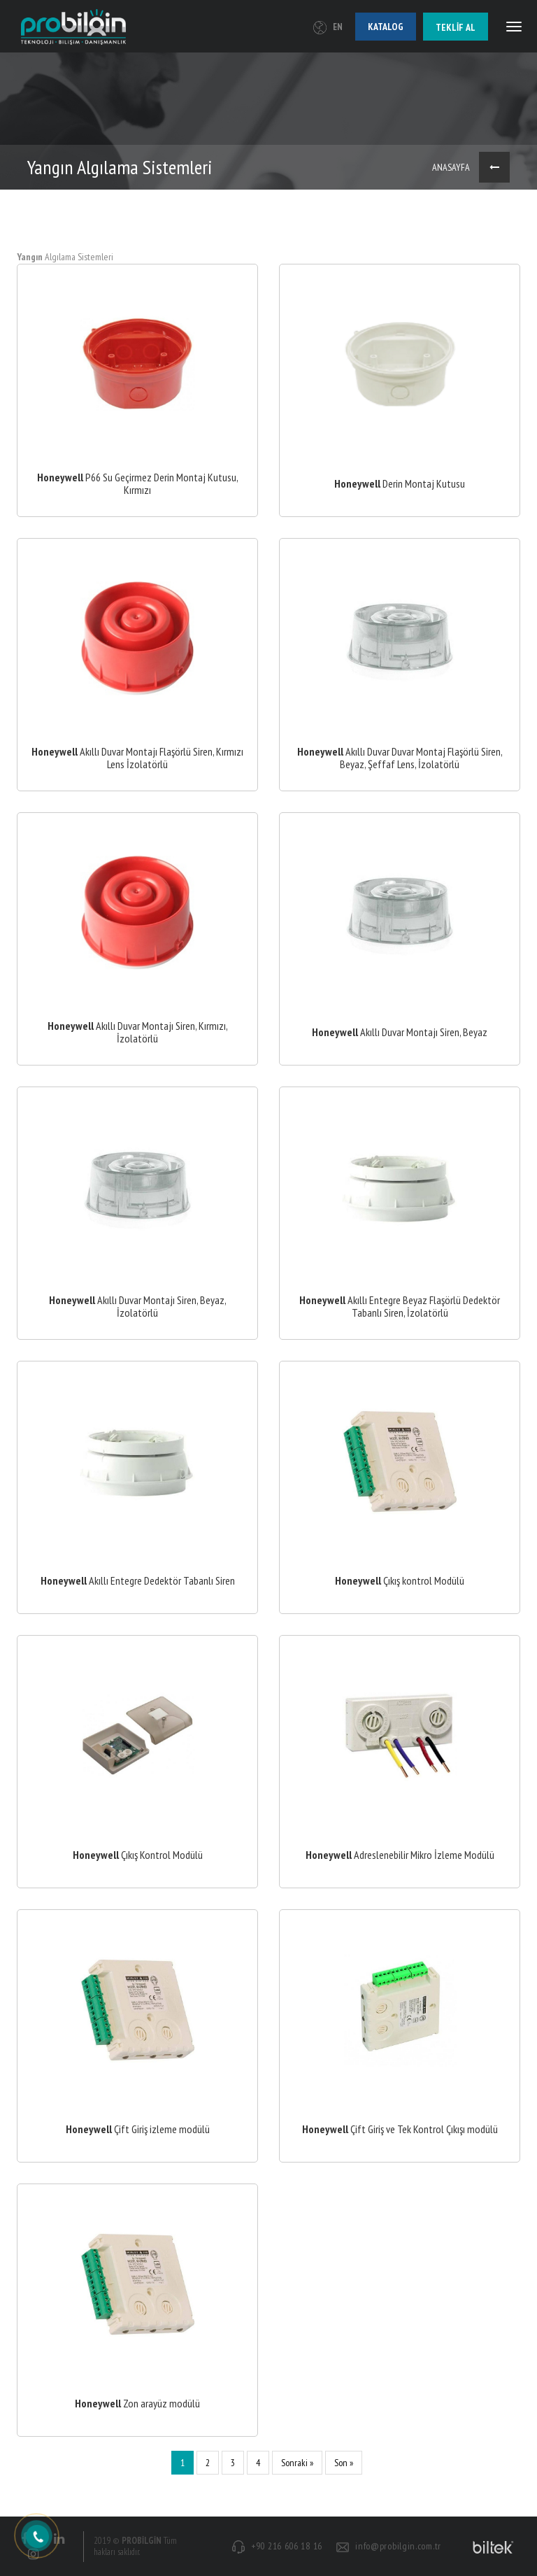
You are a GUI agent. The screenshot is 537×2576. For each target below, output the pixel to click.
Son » (343, 2462)
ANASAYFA (451, 167)
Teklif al (455, 27)
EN (328, 27)
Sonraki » (297, 2462)
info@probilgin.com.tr (398, 2546)
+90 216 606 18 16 (286, 2546)
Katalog (385, 26)
